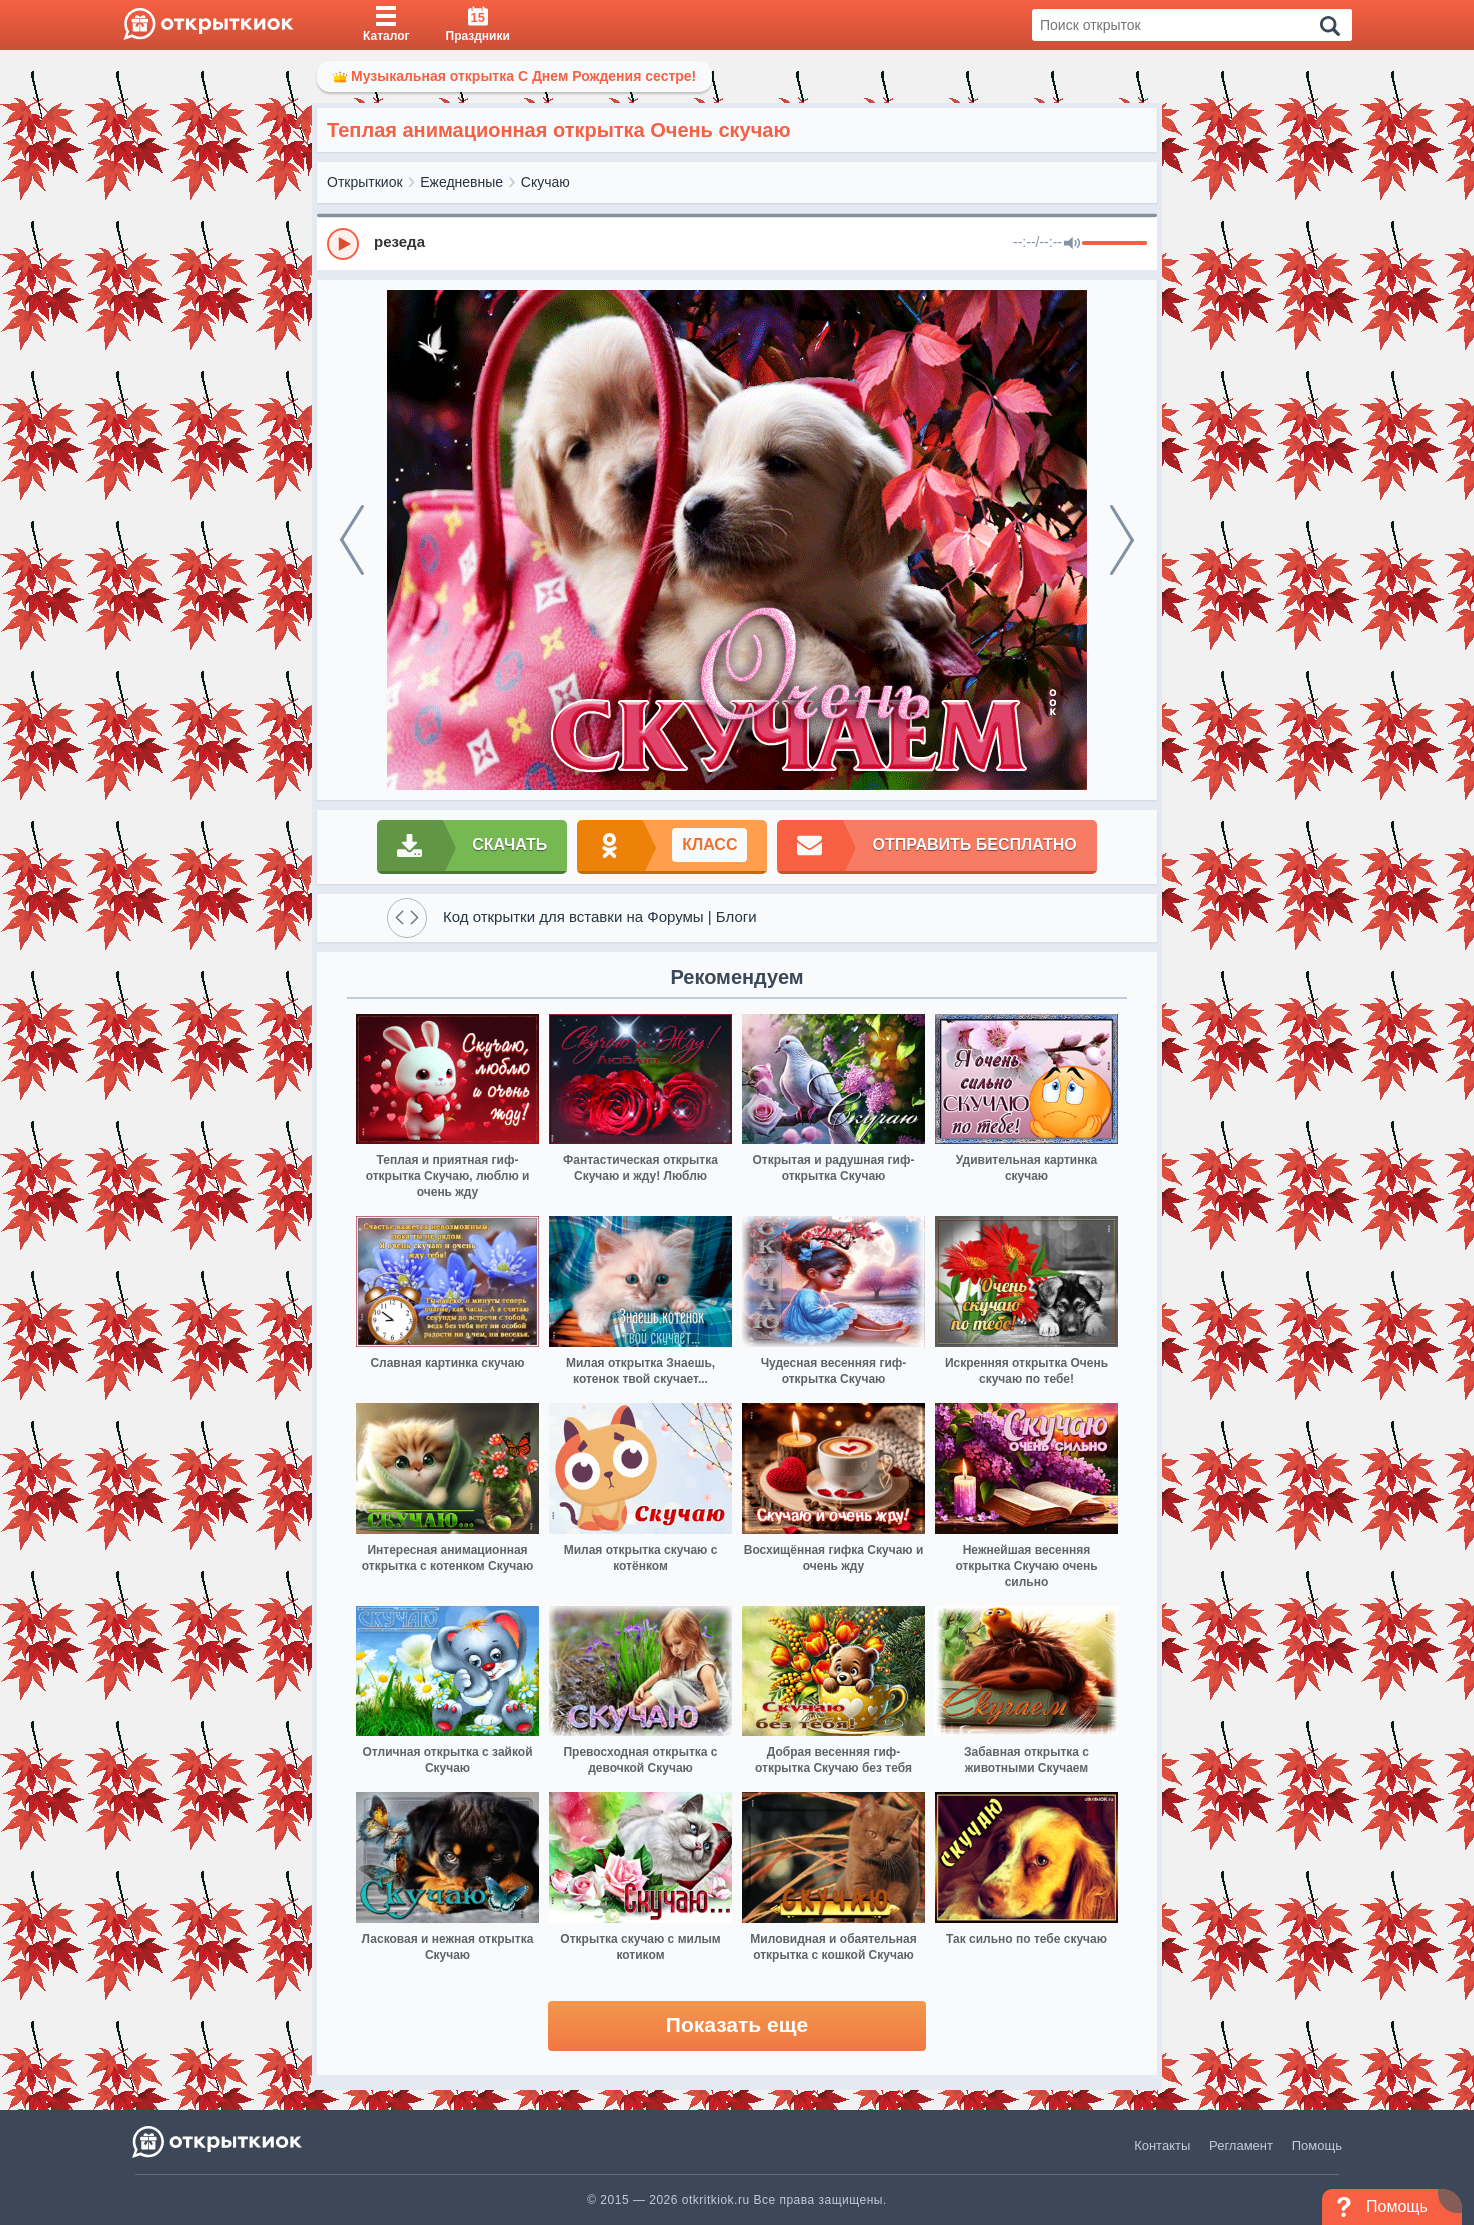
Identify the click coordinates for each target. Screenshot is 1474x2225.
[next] (1122, 540)
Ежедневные (461, 182)
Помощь (1317, 2145)
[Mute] (1072, 244)
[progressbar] (1114, 244)
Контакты (1162, 2145)
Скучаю (545, 182)
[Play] (343, 244)
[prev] (352, 540)
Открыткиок (365, 182)
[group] (737, 243)
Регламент (1241, 2145)
